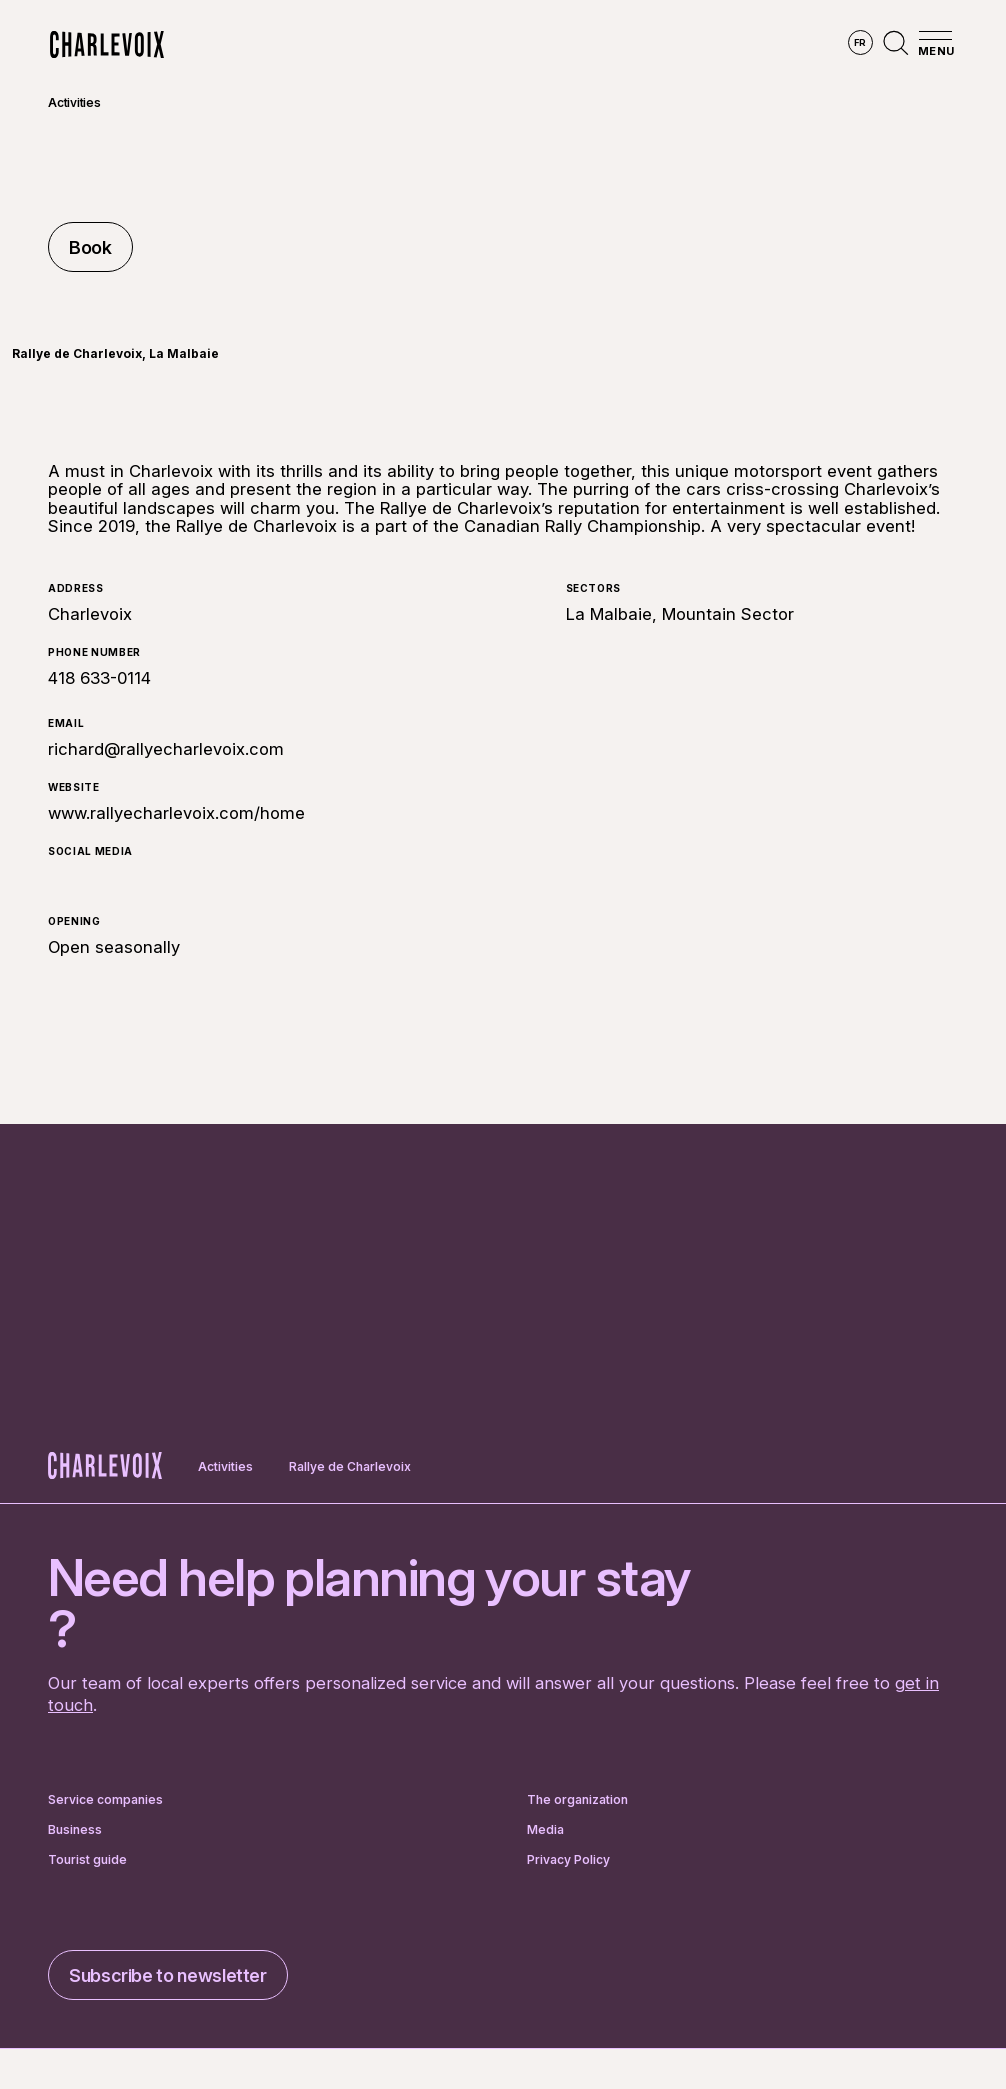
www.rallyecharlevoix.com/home (176, 813)
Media (545, 1830)
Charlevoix (90, 614)
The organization (577, 1800)
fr (860, 42)
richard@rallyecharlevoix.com (166, 749)
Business (75, 1830)
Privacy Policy (568, 1860)
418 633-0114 (99, 678)
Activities (74, 102)
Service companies (105, 1800)
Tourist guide (87, 1860)
